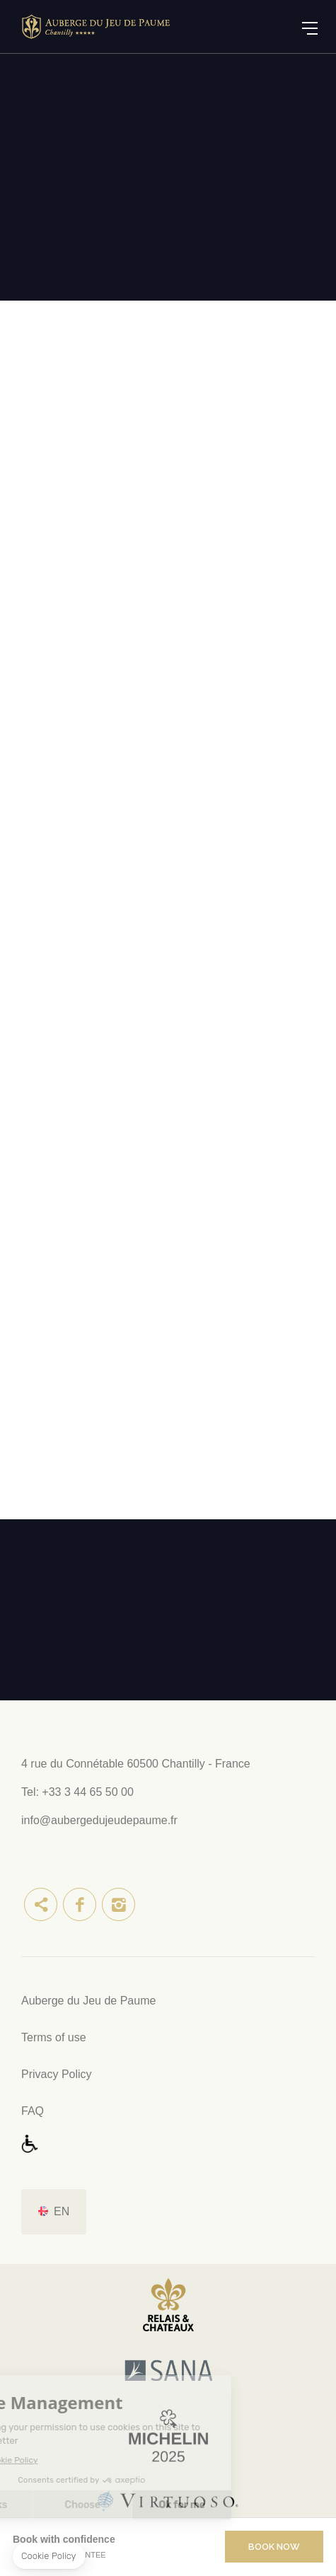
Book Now (274, 2546)
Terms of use (53, 2037)
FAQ (32, 2111)
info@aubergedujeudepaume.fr (99, 1820)
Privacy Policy (56, 2074)
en (61, 2211)
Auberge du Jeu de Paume (88, 2001)
